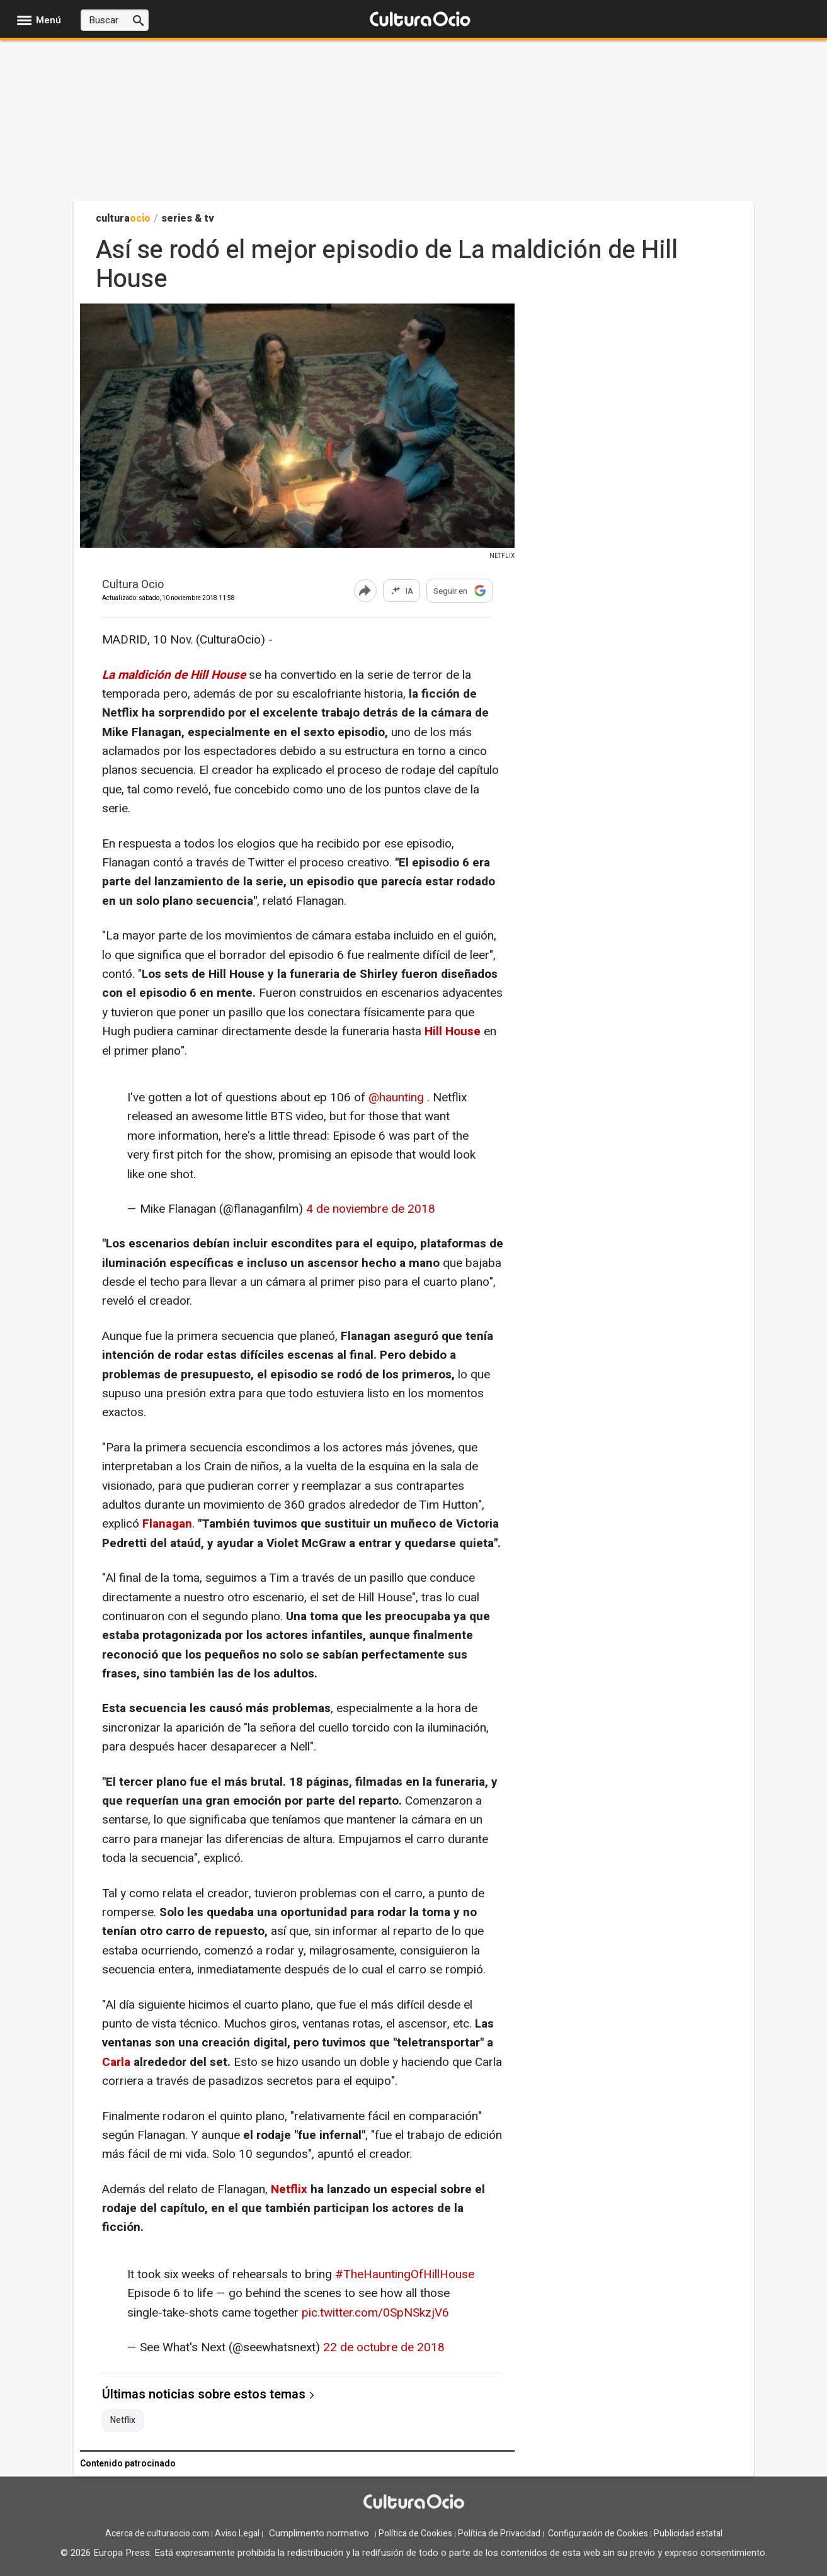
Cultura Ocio (133, 585)
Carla (118, 2062)
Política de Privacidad (499, 2533)
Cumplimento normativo (319, 2533)
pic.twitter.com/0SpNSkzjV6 (375, 2313)
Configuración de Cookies (598, 2533)
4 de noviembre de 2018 (370, 1209)
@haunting (396, 1097)
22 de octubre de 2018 (384, 2347)
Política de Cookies (415, 2533)
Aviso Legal (237, 2533)
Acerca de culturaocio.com (157, 2533)
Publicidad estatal (688, 2533)
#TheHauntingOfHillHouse (404, 2274)
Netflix (289, 2189)
